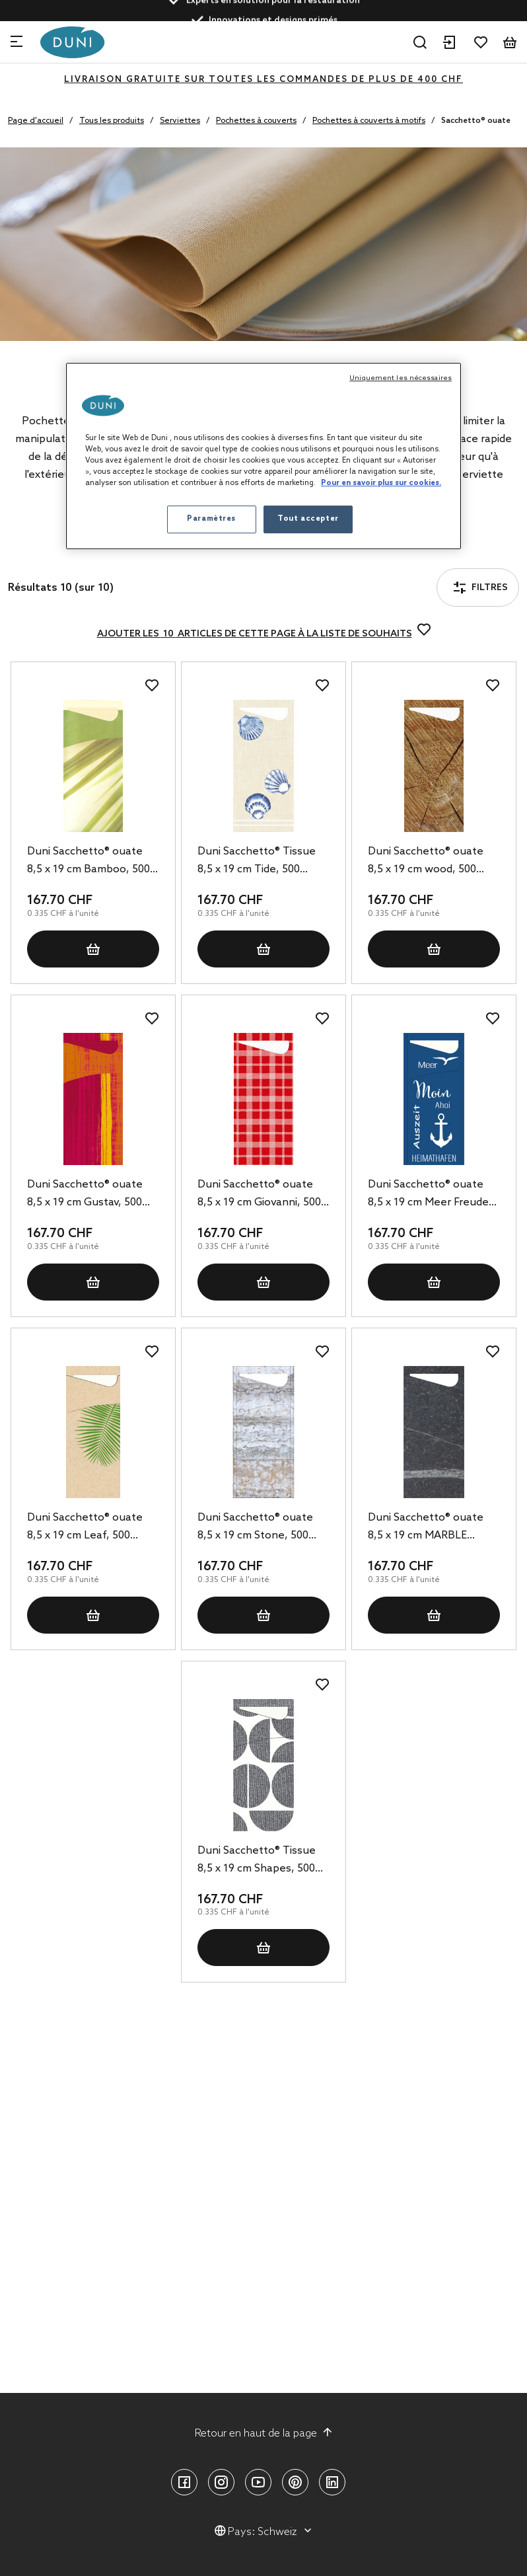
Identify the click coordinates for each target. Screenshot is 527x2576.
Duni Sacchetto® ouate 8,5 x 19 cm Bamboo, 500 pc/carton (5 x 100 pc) (88, 861)
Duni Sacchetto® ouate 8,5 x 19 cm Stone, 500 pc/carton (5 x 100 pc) (255, 1527)
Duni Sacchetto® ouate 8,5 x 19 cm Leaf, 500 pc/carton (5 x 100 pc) (85, 1527)
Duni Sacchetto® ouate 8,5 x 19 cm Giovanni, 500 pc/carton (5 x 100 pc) (259, 1194)
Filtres (49, 551)
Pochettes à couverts (256, 121)
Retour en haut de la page (264, 2433)
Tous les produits (111, 121)
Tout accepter (307, 518)
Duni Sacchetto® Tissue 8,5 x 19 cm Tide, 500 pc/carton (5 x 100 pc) (256, 861)
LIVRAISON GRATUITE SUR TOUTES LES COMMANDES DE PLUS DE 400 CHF (263, 80)
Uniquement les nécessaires (400, 378)
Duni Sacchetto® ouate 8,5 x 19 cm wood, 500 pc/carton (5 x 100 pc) (425, 861)
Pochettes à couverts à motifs (368, 121)
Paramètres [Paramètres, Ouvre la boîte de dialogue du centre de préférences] (211, 518)
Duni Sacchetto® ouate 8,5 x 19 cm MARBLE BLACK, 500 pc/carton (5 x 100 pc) (432, 1527)
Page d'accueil (35, 121)
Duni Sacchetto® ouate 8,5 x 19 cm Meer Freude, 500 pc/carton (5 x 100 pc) (431, 1194)
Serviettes (180, 121)
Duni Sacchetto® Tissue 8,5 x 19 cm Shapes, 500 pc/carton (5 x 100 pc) (256, 1860)
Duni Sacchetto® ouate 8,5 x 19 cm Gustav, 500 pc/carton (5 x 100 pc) (85, 1194)
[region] (263, 456)
